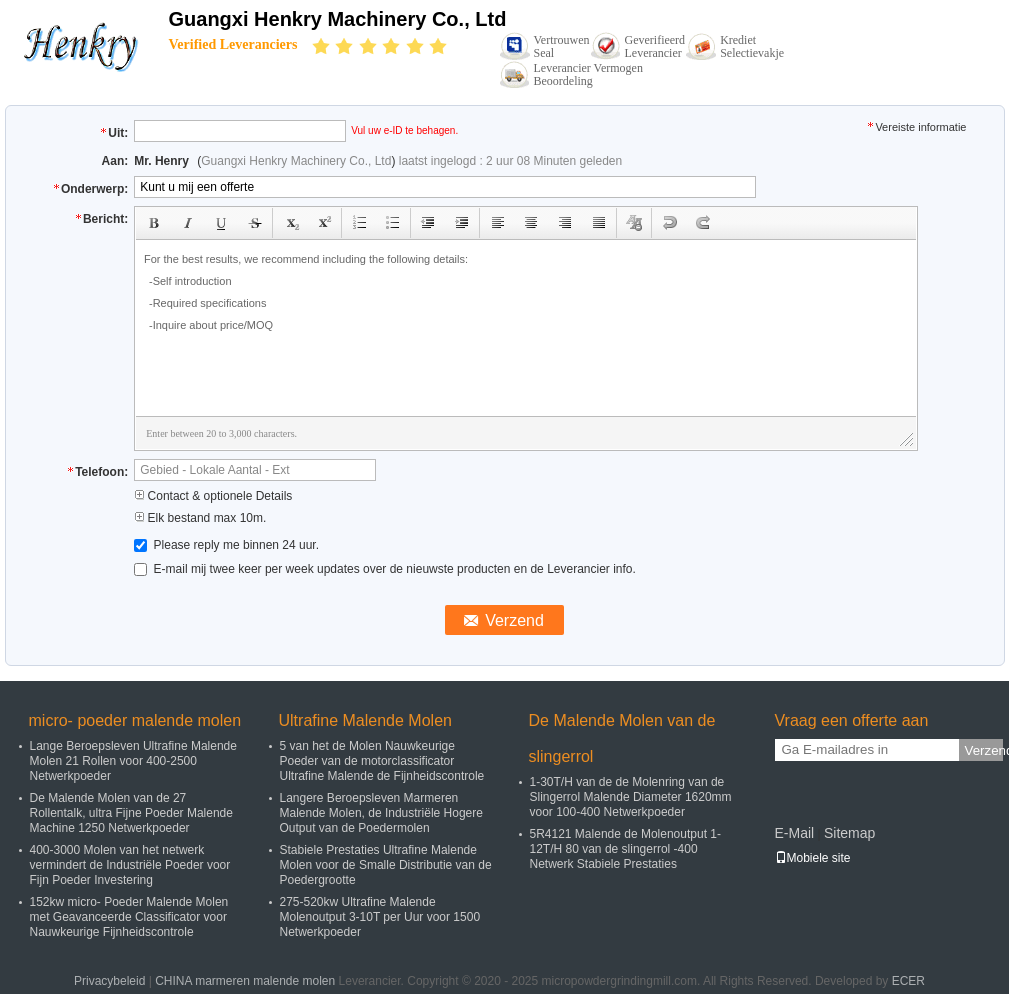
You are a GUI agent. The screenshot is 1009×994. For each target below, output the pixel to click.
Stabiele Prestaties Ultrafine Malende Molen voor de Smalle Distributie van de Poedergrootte (386, 865)
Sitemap (849, 833)
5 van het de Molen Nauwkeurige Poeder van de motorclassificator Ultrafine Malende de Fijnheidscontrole (382, 761)
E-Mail (795, 833)
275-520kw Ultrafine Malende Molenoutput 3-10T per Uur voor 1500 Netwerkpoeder (380, 917)
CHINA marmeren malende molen (245, 981)
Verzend (984, 750)
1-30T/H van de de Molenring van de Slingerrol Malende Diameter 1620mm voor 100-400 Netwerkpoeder (631, 797)
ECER (908, 981)
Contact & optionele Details (213, 496)
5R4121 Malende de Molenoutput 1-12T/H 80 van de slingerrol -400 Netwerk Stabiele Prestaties (625, 849)
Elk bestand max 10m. (200, 518)
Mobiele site (813, 858)
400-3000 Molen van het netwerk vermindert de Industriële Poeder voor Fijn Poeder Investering (130, 865)
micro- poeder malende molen (135, 720)
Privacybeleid (109, 981)
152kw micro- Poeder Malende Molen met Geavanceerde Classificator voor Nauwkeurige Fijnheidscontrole (129, 917)
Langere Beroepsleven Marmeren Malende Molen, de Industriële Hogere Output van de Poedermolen (381, 813)
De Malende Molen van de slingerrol (622, 738)
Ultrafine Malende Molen (365, 720)
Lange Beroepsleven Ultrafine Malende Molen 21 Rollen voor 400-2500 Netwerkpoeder (133, 761)
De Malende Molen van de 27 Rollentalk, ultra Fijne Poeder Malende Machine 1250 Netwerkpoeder (131, 813)
